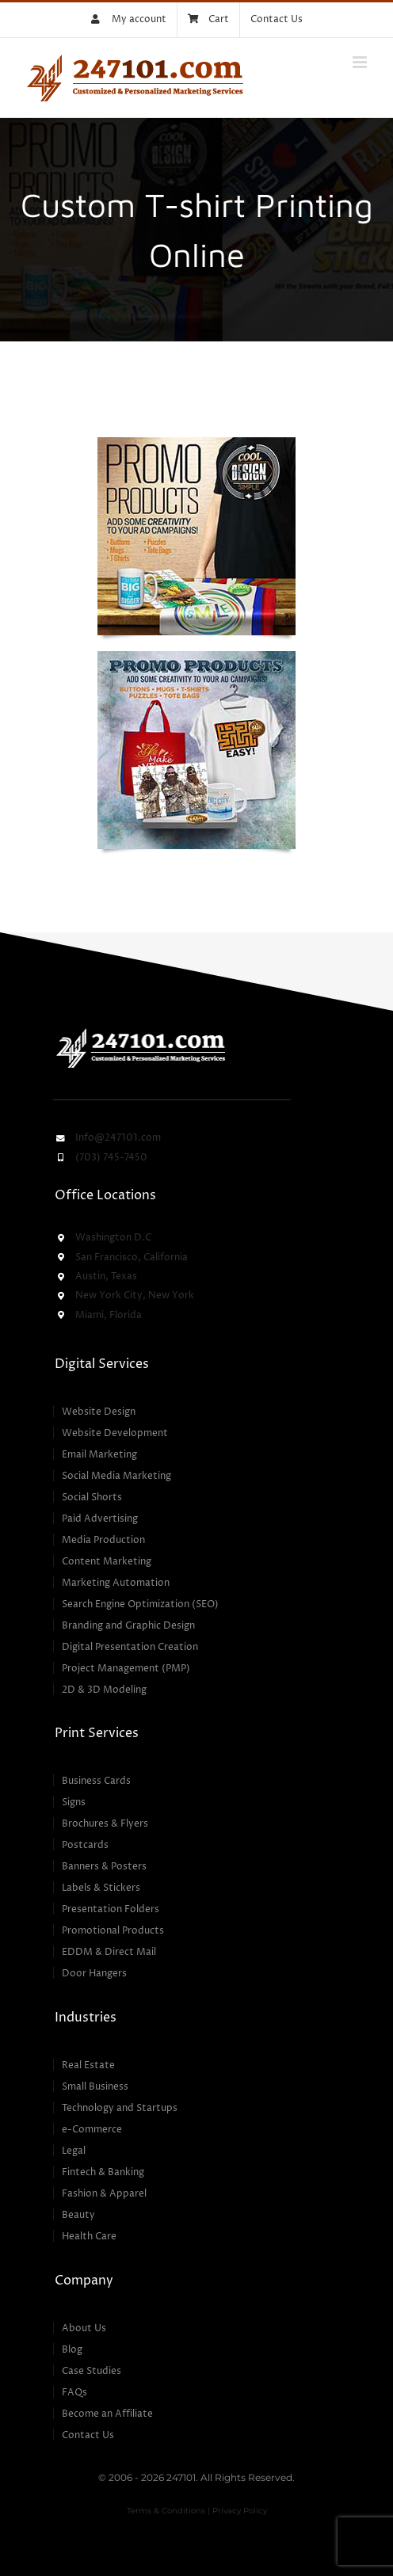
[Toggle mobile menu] (361, 62)
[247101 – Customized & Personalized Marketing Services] (140, 1030)
